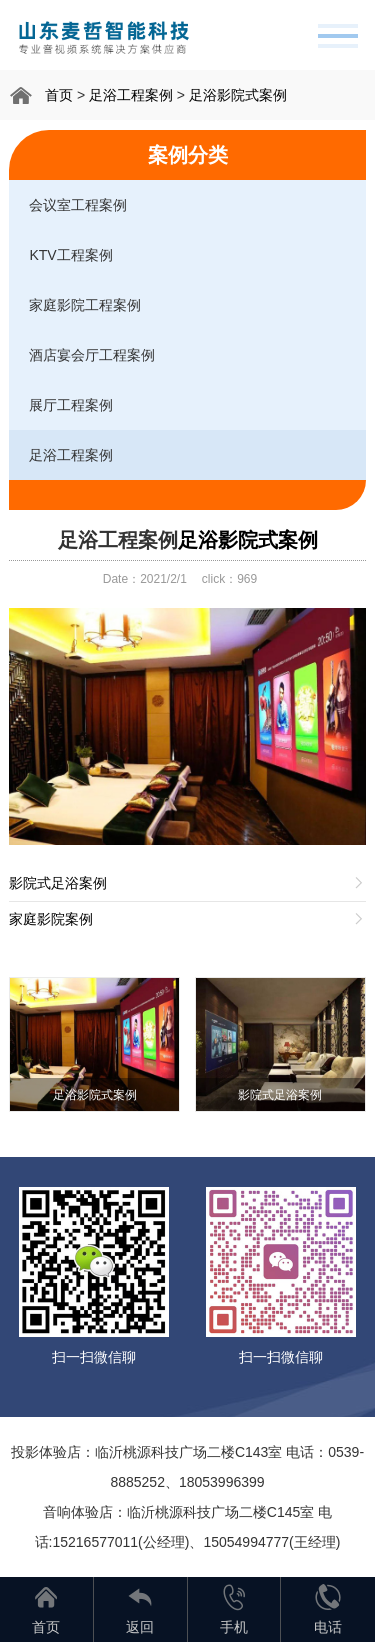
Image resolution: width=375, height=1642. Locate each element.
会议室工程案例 (78, 205)
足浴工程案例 (131, 95)
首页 (59, 95)
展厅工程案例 (71, 405)
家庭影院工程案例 (85, 305)
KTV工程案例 (70, 255)
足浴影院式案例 (238, 95)
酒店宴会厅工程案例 (92, 355)
